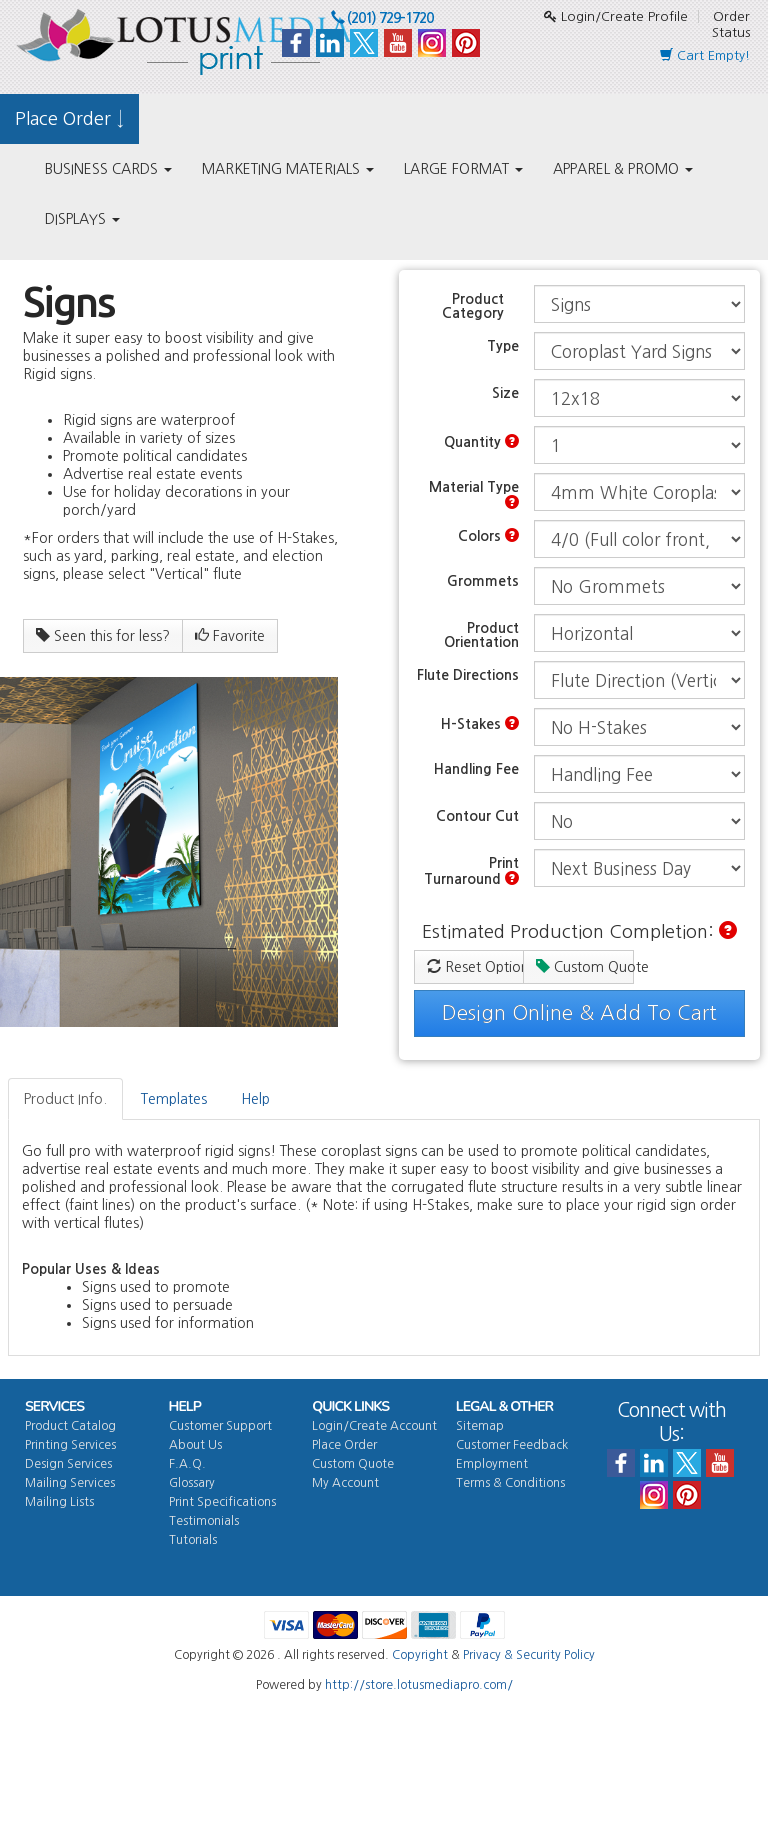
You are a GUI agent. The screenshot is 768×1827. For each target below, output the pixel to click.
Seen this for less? (103, 635)
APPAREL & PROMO (623, 169)
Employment (492, 1464)
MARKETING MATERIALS (288, 169)
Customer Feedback (512, 1445)
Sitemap (480, 1426)
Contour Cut (477, 816)
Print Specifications (222, 1502)
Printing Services (70, 1445)
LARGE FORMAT (463, 169)
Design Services (68, 1464)
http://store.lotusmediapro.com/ (419, 1685)
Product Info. (65, 1099)
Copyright (420, 1655)
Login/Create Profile (616, 16)
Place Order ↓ (69, 119)
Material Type (474, 494)
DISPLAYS (82, 219)
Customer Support (220, 1426)
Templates (174, 1099)
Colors (488, 535)
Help (255, 1099)
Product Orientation (481, 635)
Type (503, 346)
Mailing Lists (59, 1502)
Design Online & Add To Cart (579, 1013)
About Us (195, 1445)
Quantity (481, 441)
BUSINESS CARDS (108, 169)
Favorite (230, 635)
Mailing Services (70, 1483)
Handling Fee (476, 769)
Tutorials (193, 1540)
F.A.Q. (187, 1464)
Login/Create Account (374, 1426)
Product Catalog (70, 1426)
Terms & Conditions (510, 1483)
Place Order (344, 1445)
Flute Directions (468, 675)
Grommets (483, 581)
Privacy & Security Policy (529, 1655)
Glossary (192, 1483)
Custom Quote (584, 966)
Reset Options (475, 966)
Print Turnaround (471, 871)
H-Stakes (480, 723)
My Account (345, 1483)
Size (505, 393)
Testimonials (204, 1521)
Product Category (473, 306)
